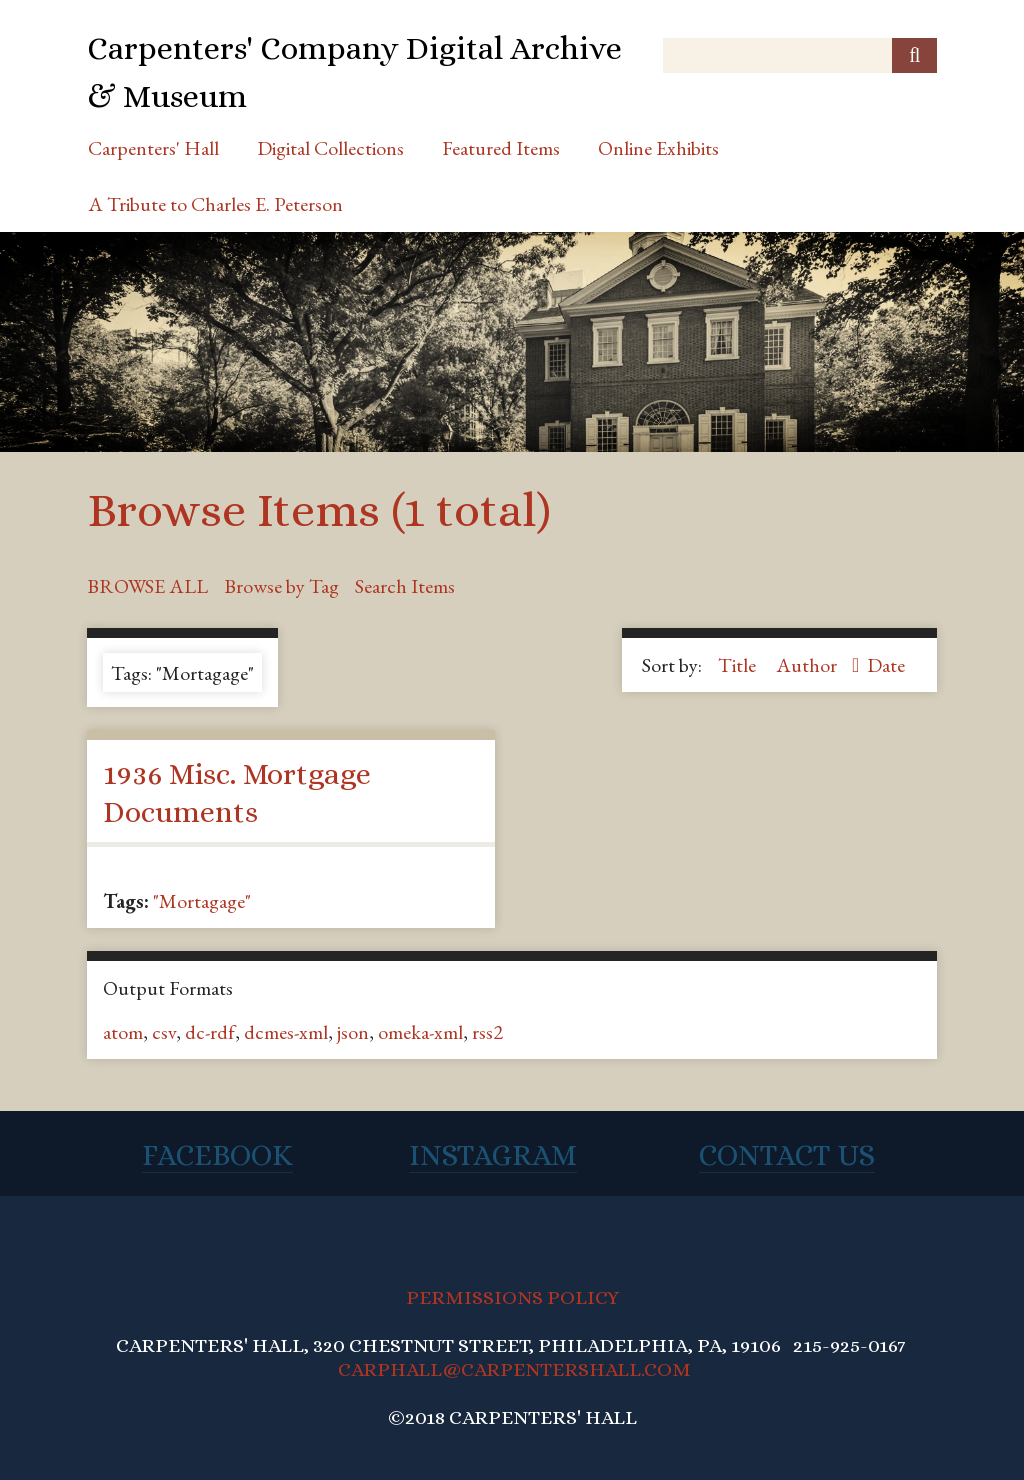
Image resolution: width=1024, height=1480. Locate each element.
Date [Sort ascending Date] (886, 665)
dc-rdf (210, 1032)
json (353, 1032)
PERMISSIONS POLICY (512, 1297)
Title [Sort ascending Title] (739, 665)
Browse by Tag (281, 586)
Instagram (493, 1155)
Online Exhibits (658, 148)
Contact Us (787, 1155)
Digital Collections (330, 148)
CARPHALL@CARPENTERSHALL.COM (514, 1369)
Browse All (147, 586)
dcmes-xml (286, 1032)
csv (164, 1032)
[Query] (800, 55)
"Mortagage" (202, 901)
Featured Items (501, 148)
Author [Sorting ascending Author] (808, 665)
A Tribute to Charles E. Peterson (215, 204)
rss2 (487, 1032)
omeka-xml (420, 1032)
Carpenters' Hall (153, 148)
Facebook (217, 1155)
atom (123, 1032)
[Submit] (914, 55)
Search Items (405, 586)
